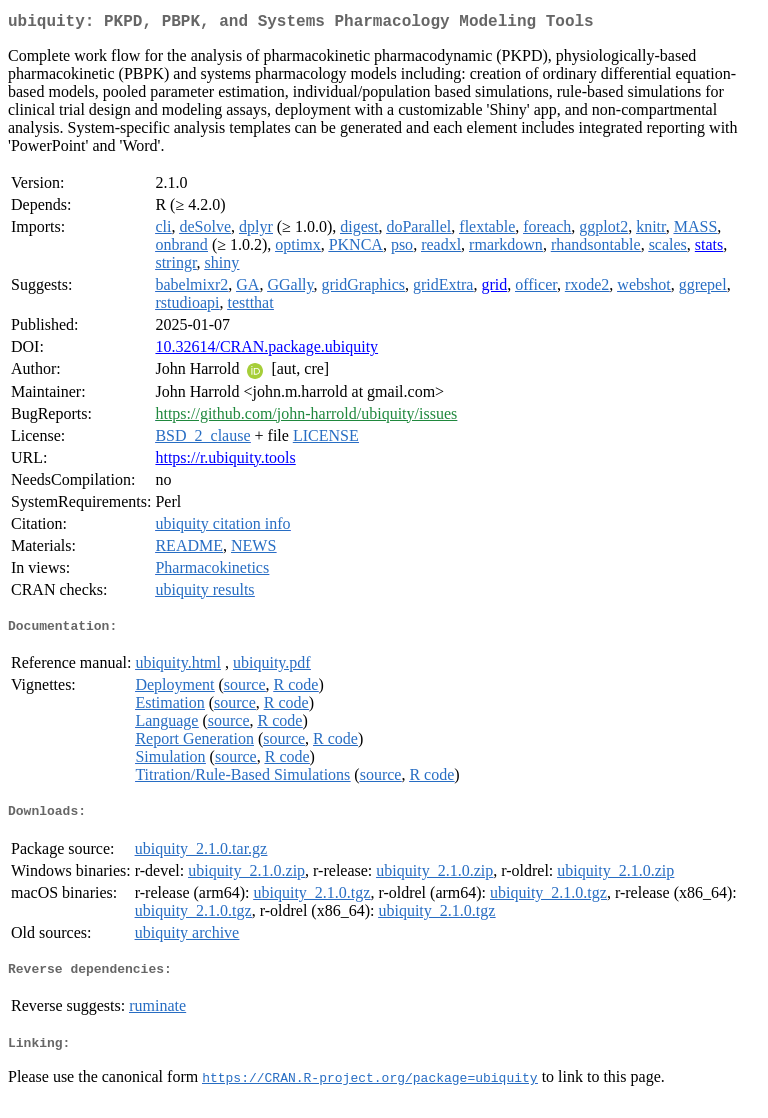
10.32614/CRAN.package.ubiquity (266, 350)
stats (709, 248)
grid (494, 288)
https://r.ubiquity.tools (225, 461)
